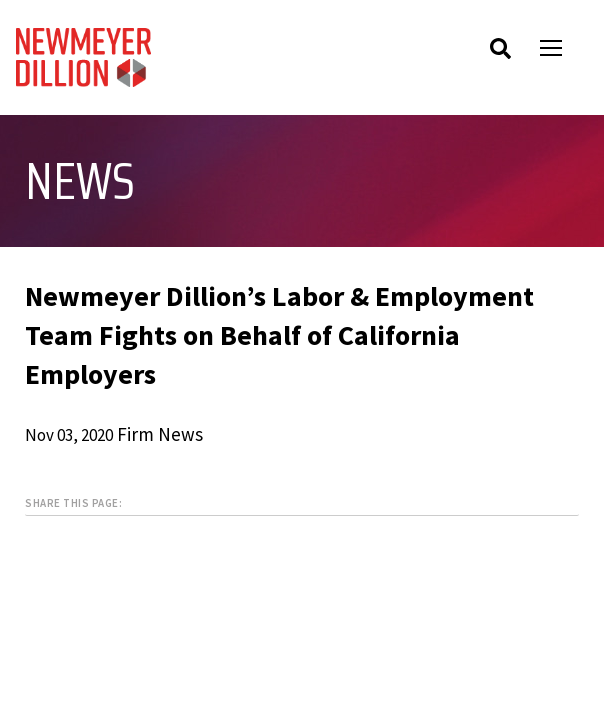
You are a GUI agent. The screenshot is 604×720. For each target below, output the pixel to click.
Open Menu (564, 50)
